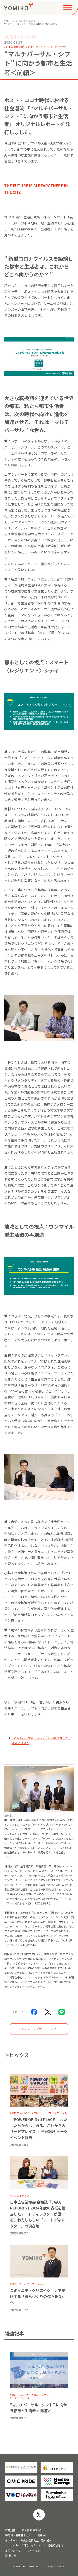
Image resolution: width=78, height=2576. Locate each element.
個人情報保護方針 (32, 2530)
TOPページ (9, 20)
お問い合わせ (13, 2550)
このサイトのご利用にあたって (23, 2545)
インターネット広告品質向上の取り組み (28, 2540)
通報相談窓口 (55, 2545)
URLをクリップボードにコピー (39, 2029)
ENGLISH (10, 2555)
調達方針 (42, 2535)
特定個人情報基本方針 (18, 2535)
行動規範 (10, 2530)
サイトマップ (35, 2550)
